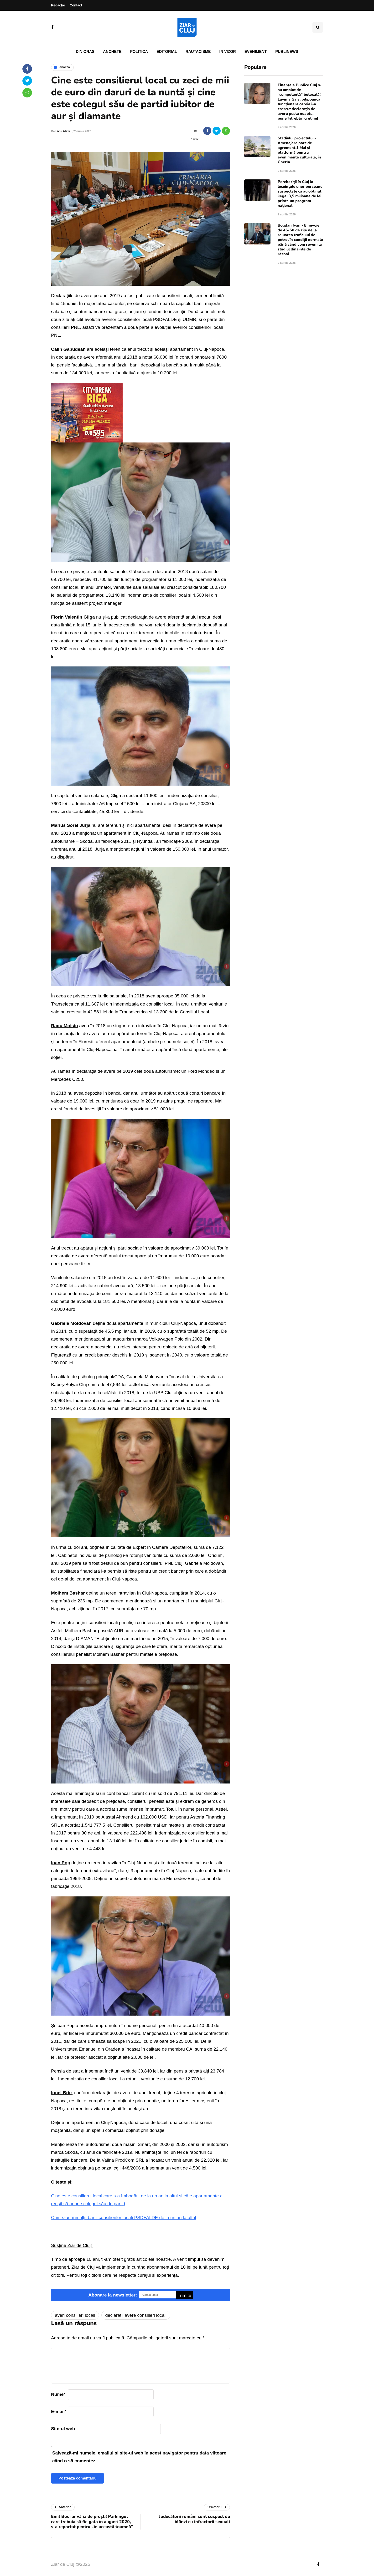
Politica (139, 52)
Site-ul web (63, 2428)
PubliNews (286, 52)
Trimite (184, 2295)
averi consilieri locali (75, 2315)
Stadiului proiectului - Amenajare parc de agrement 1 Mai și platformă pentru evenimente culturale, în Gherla (299, 150)
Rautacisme (198, 52)
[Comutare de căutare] (317, 27)
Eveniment (255, 52)
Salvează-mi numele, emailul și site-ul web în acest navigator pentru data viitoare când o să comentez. (139, 2456)
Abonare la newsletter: (112, 2294)
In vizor (227, 52)
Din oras (85, 52)
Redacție (58, 5)
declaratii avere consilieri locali (135, 2315)
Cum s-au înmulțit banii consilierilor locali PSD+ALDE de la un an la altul (123, 2217)
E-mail (58, 2411)
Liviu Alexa (63, 131)
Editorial (166, 52)
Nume (58, 2394)
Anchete (112, 52)
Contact (76, 5)
